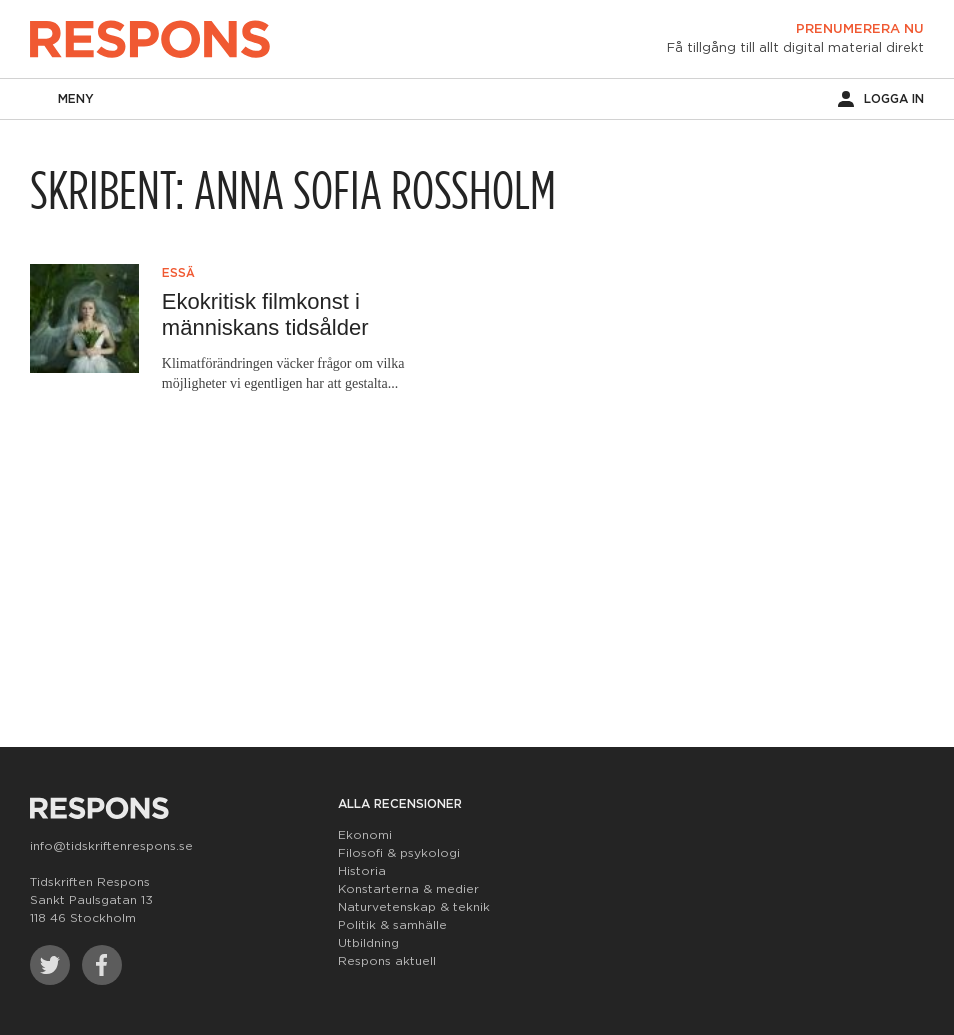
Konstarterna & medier (408, 889)
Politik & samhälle (392, 925)
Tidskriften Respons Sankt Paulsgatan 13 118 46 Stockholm (91, 900)
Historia (362, 871)
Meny (62, 99)
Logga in (881, 99)
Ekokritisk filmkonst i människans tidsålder (265, 314)
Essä (178, 273)
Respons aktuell (387, 961)
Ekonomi (365, 835)
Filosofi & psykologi (399, 853)
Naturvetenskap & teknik (414, 907)
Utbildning (368, 943)
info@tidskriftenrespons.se (111, 846)
